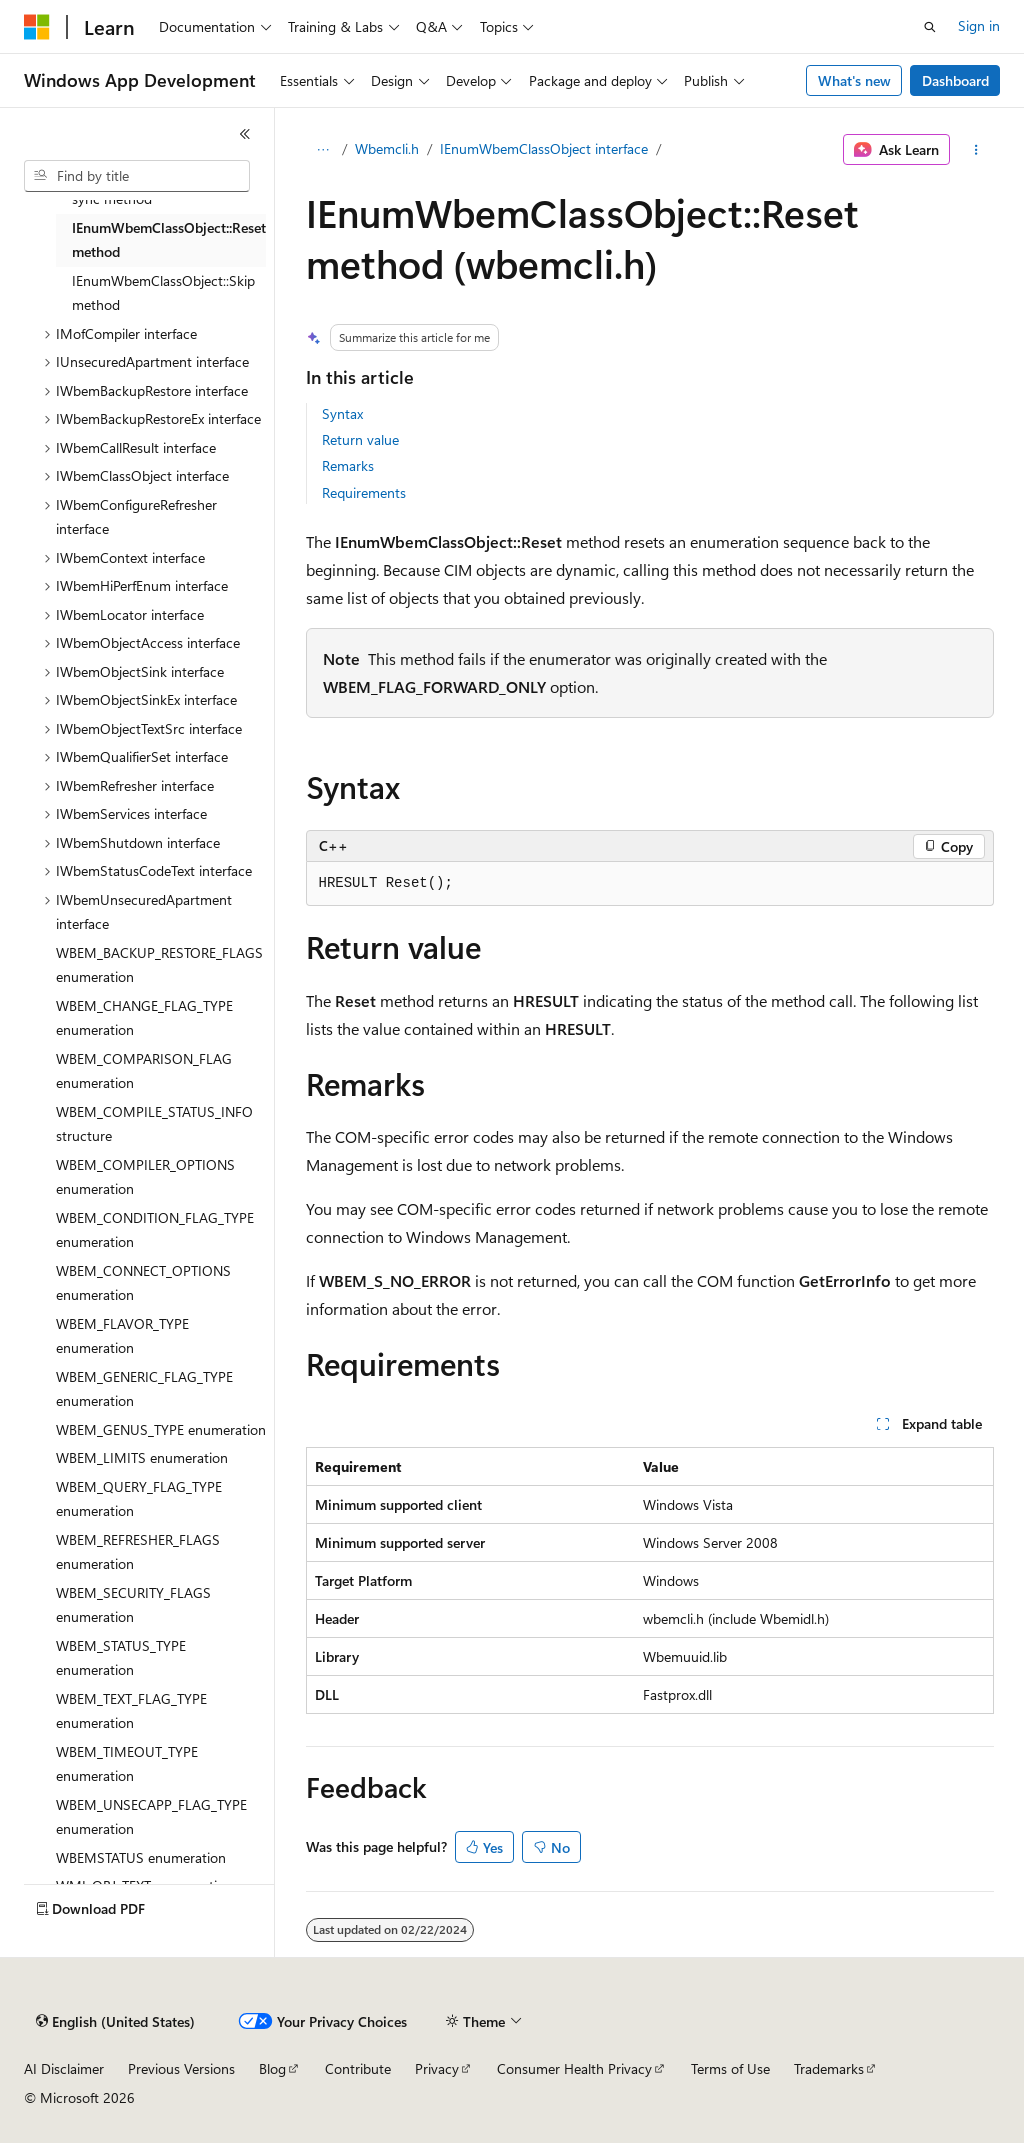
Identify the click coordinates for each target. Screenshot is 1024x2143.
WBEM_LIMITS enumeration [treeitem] (142, 1457)
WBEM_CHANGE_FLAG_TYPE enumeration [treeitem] (144, 1018)
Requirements (364, 492)
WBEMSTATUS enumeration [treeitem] (141, 1857)
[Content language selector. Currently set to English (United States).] (115, 2022)
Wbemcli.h (387, 148)
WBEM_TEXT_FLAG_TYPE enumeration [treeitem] (131, 1711)
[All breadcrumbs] (323, 150)
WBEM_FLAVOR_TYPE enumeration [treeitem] (122, 1336)
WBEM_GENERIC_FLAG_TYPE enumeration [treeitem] (144, 1389)
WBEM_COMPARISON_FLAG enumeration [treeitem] (144, 1071)
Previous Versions (181, 2068)
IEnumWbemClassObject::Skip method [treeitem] (163, 293)
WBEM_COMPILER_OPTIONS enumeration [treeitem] (145, 1177)
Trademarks (829, 2068)
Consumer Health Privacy (574, 2068)
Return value (360, 439)
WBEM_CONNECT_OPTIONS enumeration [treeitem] (143, 1283)
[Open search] (930, 27)
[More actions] (975, 150)
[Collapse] (245, 134)
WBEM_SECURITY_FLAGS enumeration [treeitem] (133, 1605)
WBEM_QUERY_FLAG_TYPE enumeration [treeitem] (139, 1499)
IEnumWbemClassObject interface (544, 148)
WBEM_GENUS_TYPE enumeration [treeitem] (161, 1429)
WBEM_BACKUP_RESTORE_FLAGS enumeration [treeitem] (159, 965)
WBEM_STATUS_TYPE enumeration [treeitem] (121, 1658)
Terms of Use (730, 2068)
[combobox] (137, 176)
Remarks (348, 465)
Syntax (342, 413)
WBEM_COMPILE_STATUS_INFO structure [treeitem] (154, 1124)
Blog (272, 2068)
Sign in (979, 25)
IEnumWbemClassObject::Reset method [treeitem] (169, 240)
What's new (854, 80)
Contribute (358, 2068)
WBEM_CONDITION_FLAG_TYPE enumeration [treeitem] (155, 1230)
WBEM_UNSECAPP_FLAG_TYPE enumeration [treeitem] (151, 1817)
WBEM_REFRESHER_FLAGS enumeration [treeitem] (138, 1552)
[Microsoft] (37, 27)
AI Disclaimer (64, 2068)
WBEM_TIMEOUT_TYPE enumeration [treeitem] (127, 1764)
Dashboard (955, 80)
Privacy (437, 2068)
